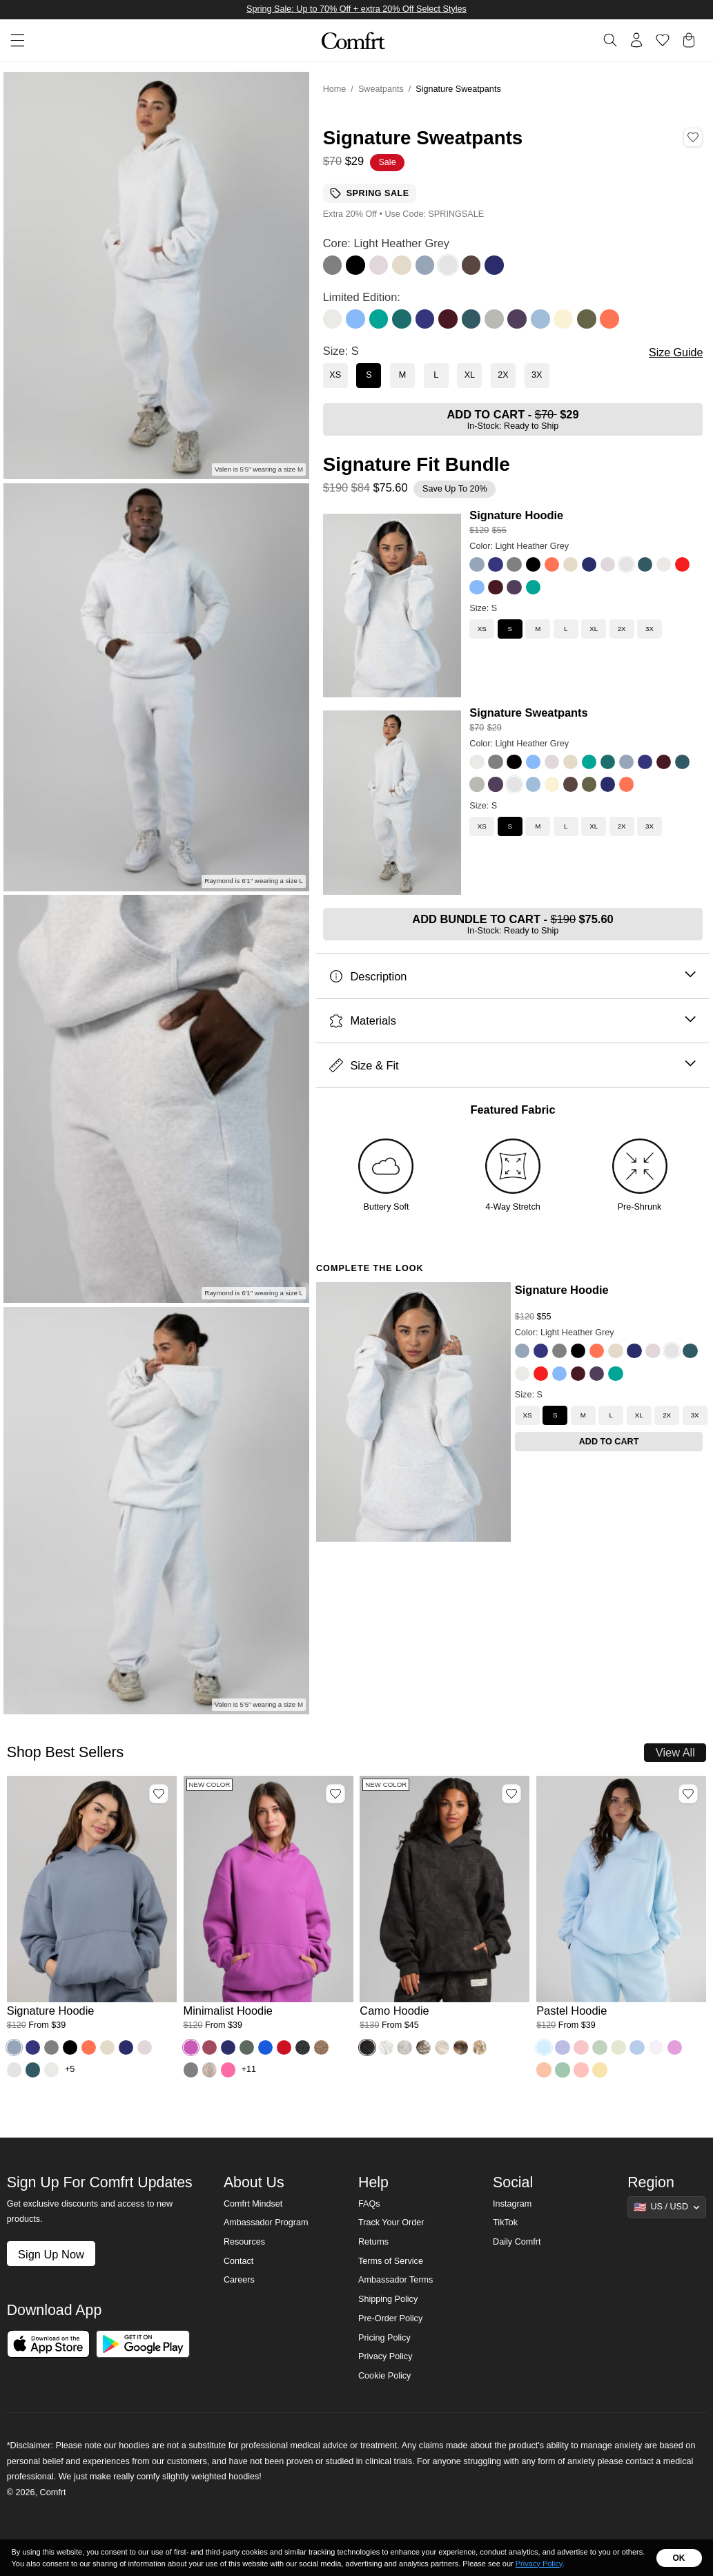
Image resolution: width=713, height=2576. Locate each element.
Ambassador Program (266, 2222)
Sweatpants (381, 89)
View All (675, 1752)
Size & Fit (512, 1065)
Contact (238, 2261)
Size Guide (676, 352)
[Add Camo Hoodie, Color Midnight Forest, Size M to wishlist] (511, 1793)
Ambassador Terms (395, 2280)
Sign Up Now (51, 2254)
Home (334, 89)
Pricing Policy (384, 2338)
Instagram (512, 2204)
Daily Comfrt (516, 2242)
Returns (373, 2242)
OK (679, 2558)
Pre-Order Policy (390, 2318)
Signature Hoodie (516, 515)
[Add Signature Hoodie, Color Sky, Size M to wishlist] (158, 1793)
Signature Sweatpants (528, 712)
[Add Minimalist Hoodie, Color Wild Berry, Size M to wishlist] (335, 1793)
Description (512, 976)
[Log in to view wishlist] (662, 40)
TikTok (505, 2222)
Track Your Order (391, 2222)
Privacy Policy (385, 2356)
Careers (239, 2280)
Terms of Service (390, 2261)
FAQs (369, 2204)
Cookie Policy (384, 2376)
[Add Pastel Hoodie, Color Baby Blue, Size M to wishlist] (688, 1793)
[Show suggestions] (666, 2207)
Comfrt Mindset (253, 2204)
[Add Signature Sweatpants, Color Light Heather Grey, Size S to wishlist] (693, 137)
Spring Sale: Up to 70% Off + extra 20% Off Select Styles (356, 9)
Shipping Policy (388, 2299)
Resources (244, 2242)
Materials (512, 1020)
